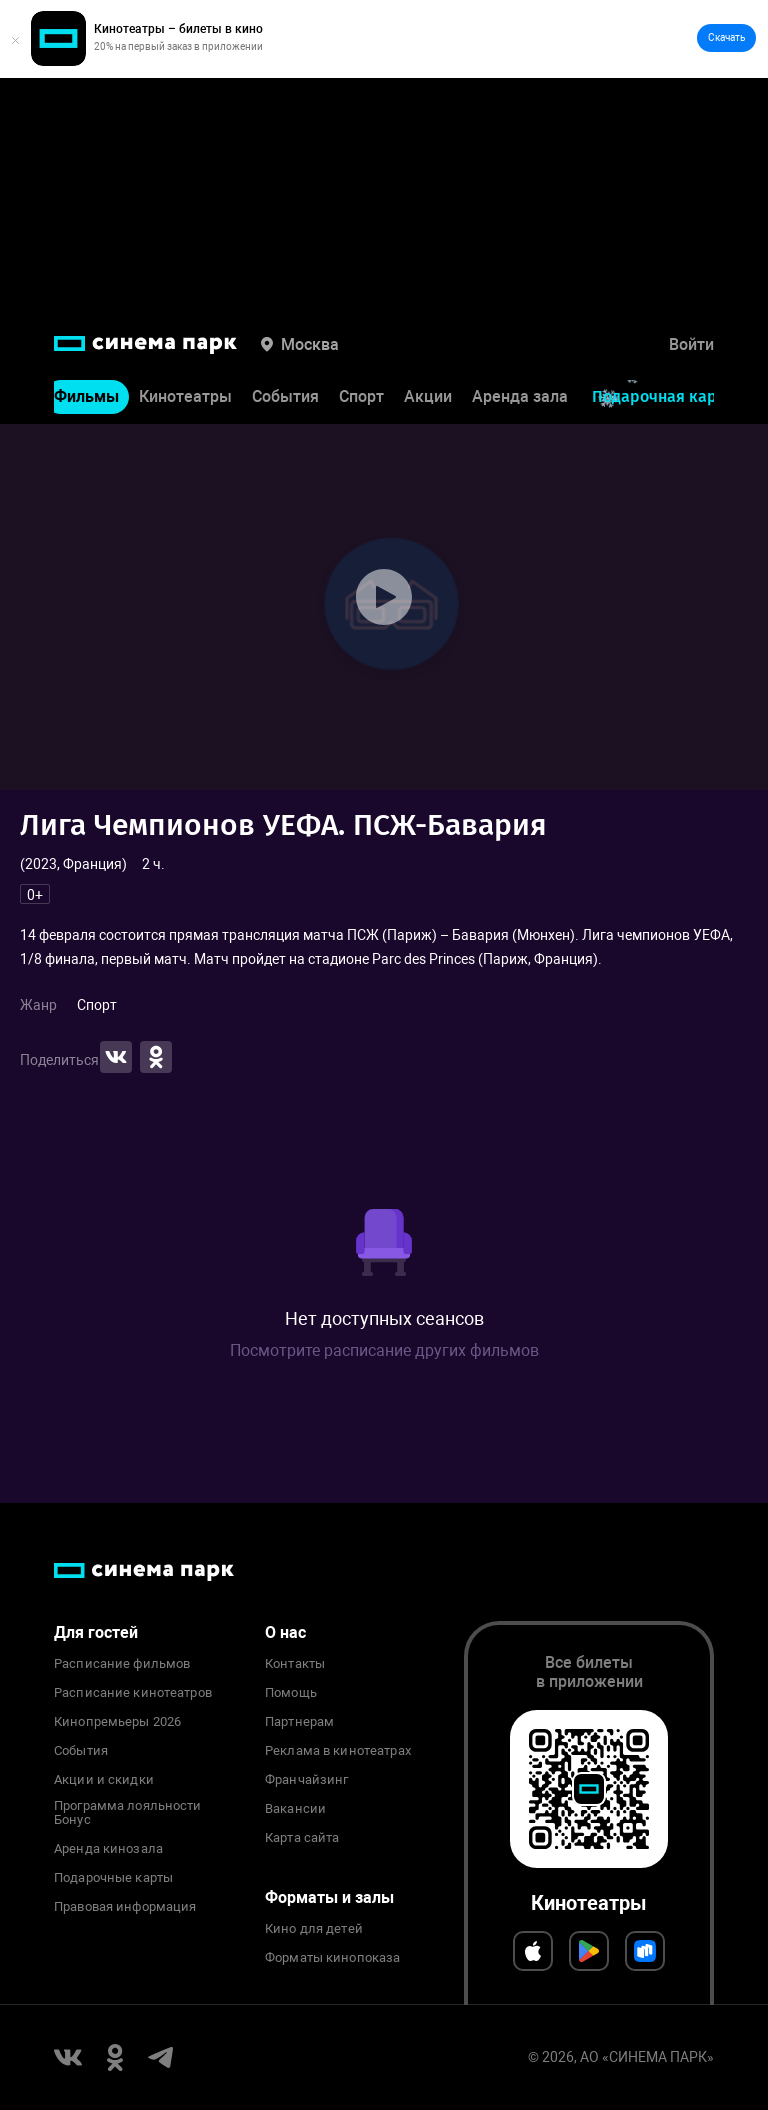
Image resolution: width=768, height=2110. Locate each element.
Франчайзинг (306, 1780)
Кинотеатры (185, 396)
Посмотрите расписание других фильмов (384, 1350)
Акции (428, 396)
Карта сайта (302, 1838)
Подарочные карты (113, 1878)
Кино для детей (314, 1929)
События (285, 396)
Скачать (726, 37)
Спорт (361, 396)
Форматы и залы (329, 1897)
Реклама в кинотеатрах (338, 1751)
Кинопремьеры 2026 (117, 1722)
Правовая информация (125, 1907)
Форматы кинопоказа (332, 1958)
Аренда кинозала (108, 1849)
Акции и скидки (104, 1780)
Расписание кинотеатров (133, 1693)
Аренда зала (520, 396)
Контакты (295, 1664)
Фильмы (86, 396)
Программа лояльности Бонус (128, 1813)
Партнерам (299, 1722)
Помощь (291, 1693)
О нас (285, 1632)
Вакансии (295, 1809)
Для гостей (96, 1632)
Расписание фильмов (122, 1664)
